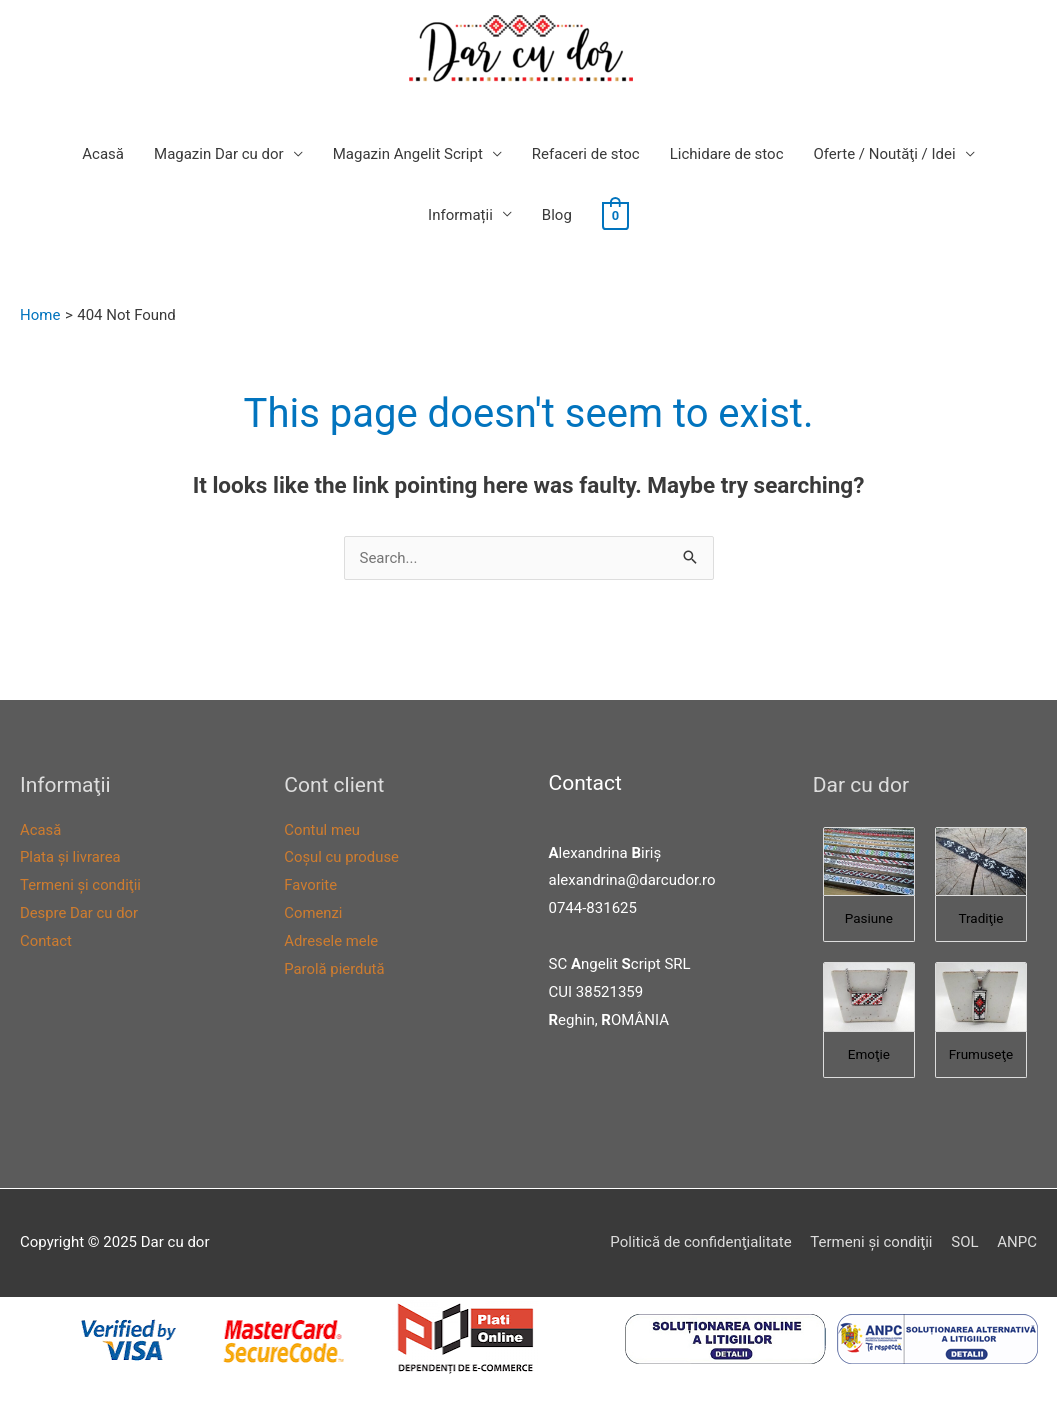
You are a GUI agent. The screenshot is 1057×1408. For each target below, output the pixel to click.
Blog (557, 215)
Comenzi (313, 913)
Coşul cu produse (342, 857)
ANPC (1017, 1242)
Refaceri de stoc (586, 154)
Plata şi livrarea (71, 857)
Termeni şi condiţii (81, 885)
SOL (964, 1242)
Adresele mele (331, 941)
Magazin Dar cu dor (219, 154)
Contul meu (322, 830)
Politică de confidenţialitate (700, 1242)
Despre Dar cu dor (79, 913)
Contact (46, 941)
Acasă (103, 154)
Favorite (310, 885)
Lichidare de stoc (727, 154)
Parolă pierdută (334, 969)
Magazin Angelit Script (408, 154)
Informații (460, 215)
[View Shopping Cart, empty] (615, 215)
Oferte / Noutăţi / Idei (885, 154)
